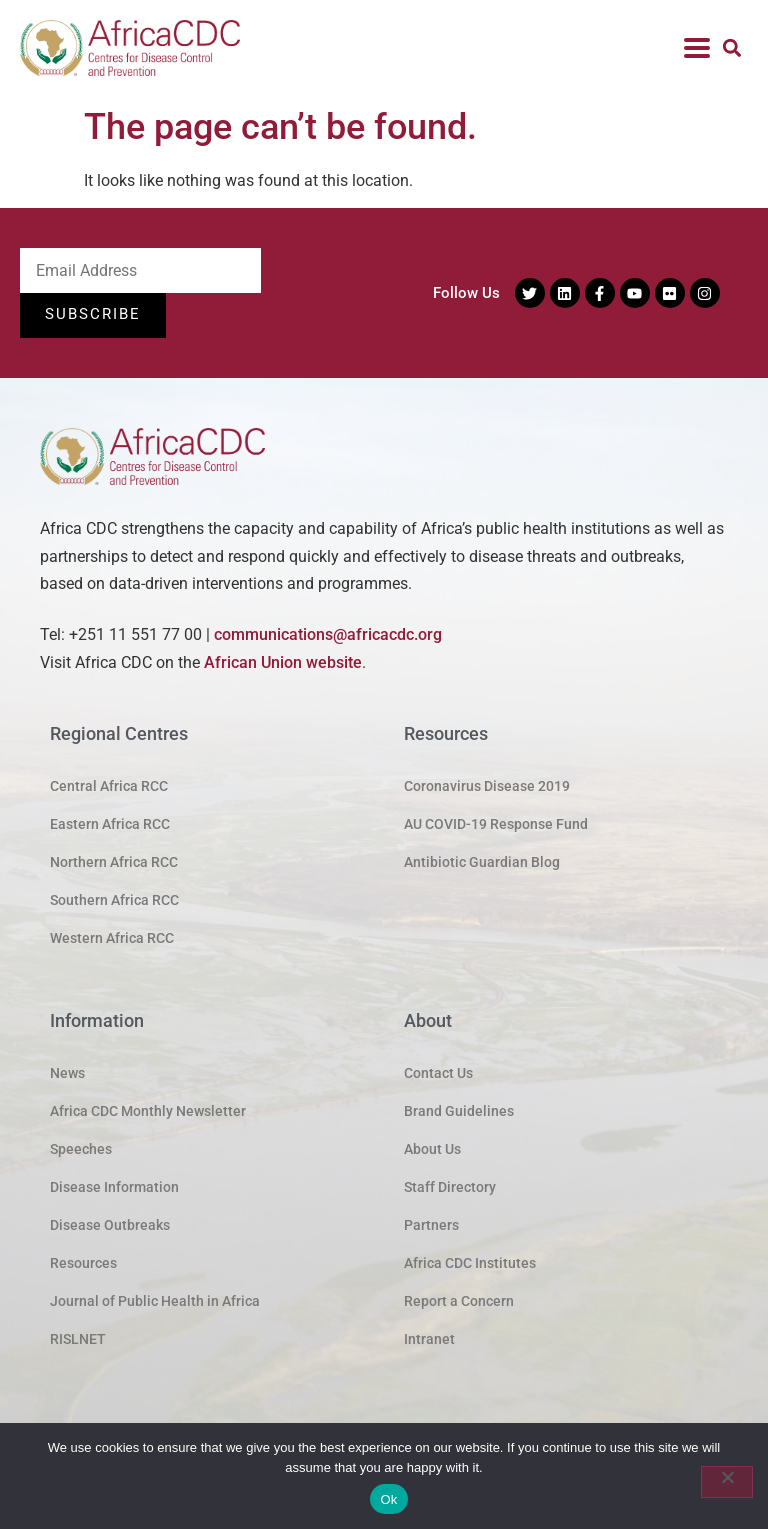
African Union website (283, 662)
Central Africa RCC (109, 787)
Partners (431, 1226)
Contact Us (438, 1074)
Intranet (429, 1340)
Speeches (81, 1150)
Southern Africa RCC (114, 901)
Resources (83, 1264)
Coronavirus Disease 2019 (487, 787)
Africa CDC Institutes (470, 1264)
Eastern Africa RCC (110, 825)
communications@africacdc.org (328, 635)
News (67, 1074)
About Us (432, 1150)
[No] (727, 1482)
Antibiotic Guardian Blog (482, 863)
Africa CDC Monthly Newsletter (148, 1112)
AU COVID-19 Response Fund (496, 825)
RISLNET (78, 1340)
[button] (731, 48)
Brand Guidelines (459, 1112)
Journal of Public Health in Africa (155, 1302)
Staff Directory (450, 1188)
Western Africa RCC (112, 939)
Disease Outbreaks (110, 1226)
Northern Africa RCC (114, 863)
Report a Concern (459, 1302)
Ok (388, 1499)
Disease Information (114, 1188)
